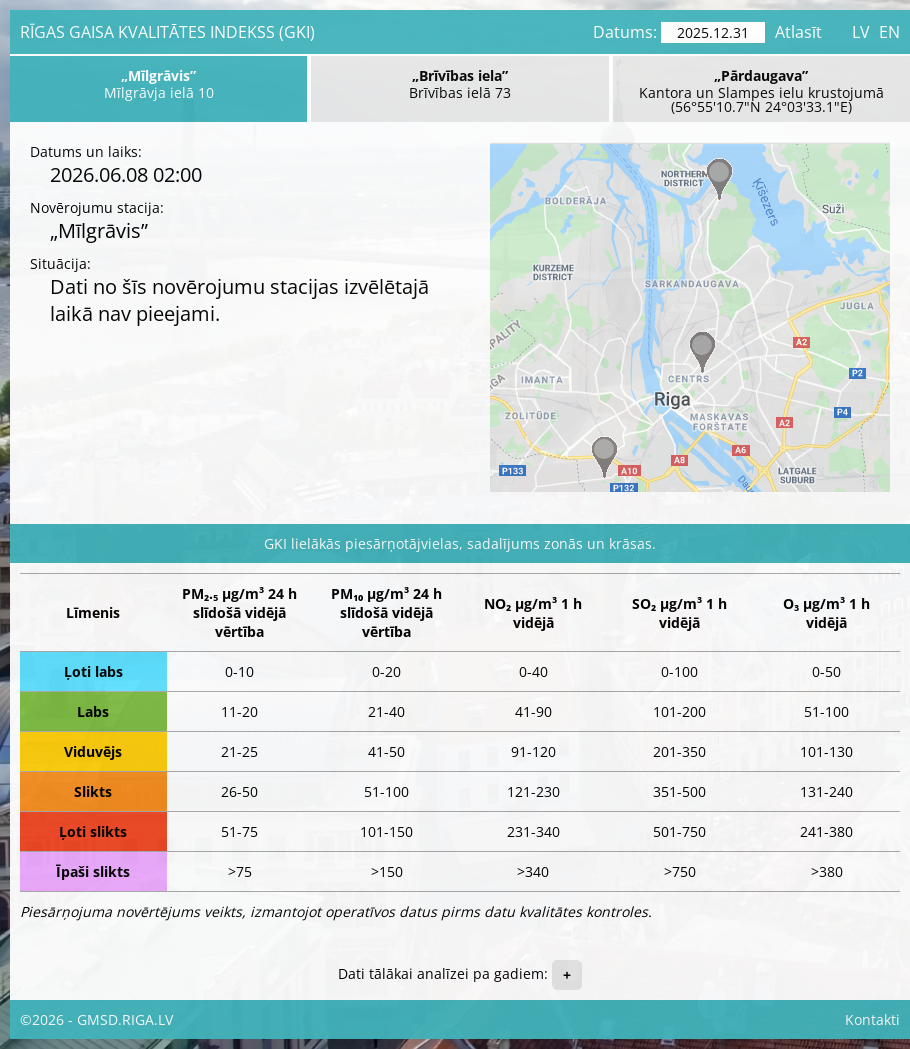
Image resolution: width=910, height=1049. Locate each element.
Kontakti (872, 1019)
